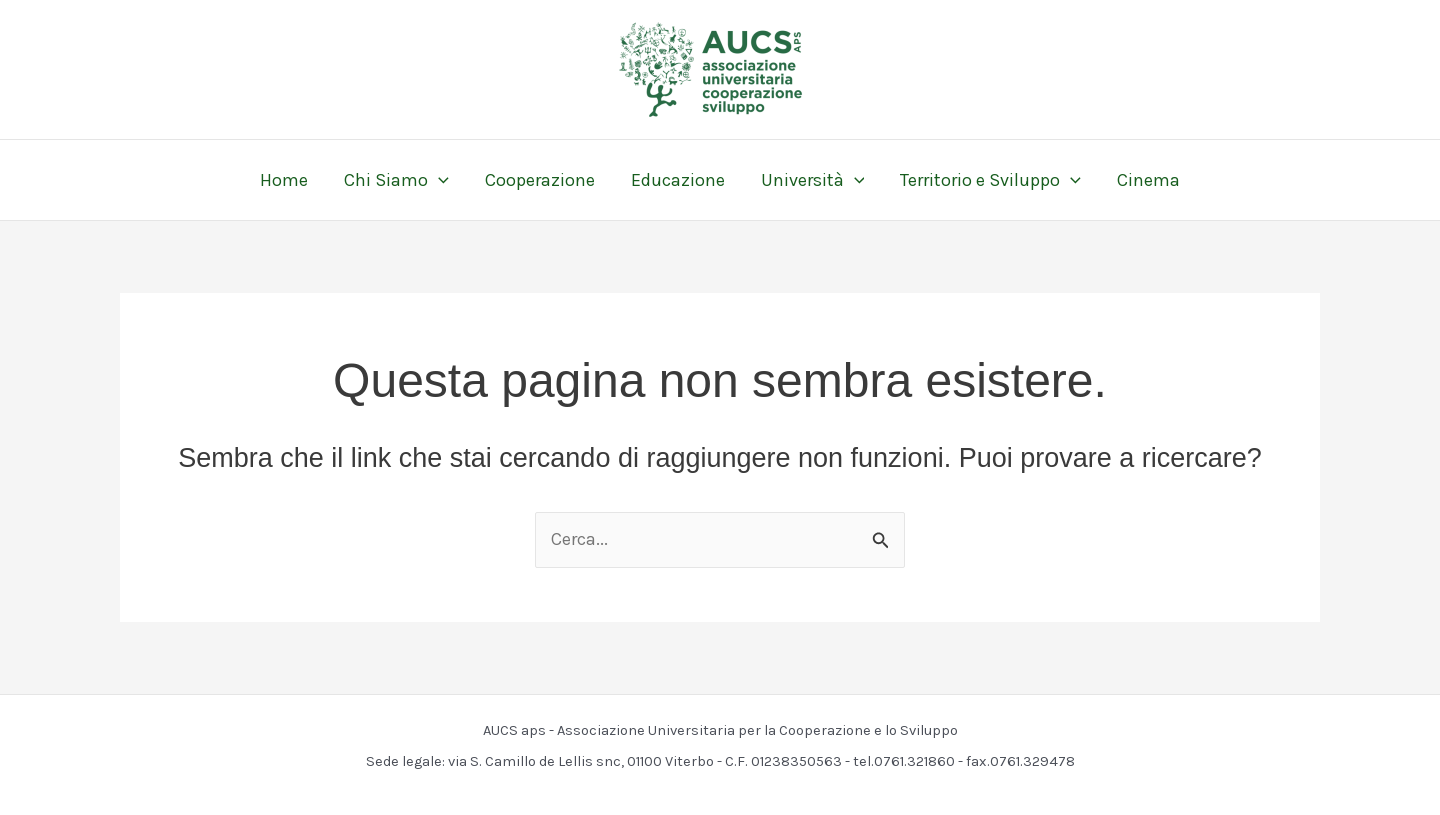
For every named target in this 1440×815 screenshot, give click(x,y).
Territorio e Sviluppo (990, 180)
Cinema (1148, 180)
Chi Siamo (396, 180)
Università (813, 180)
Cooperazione (540, 180)
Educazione (678, 180)
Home (284, 180)
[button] (438, 180)
